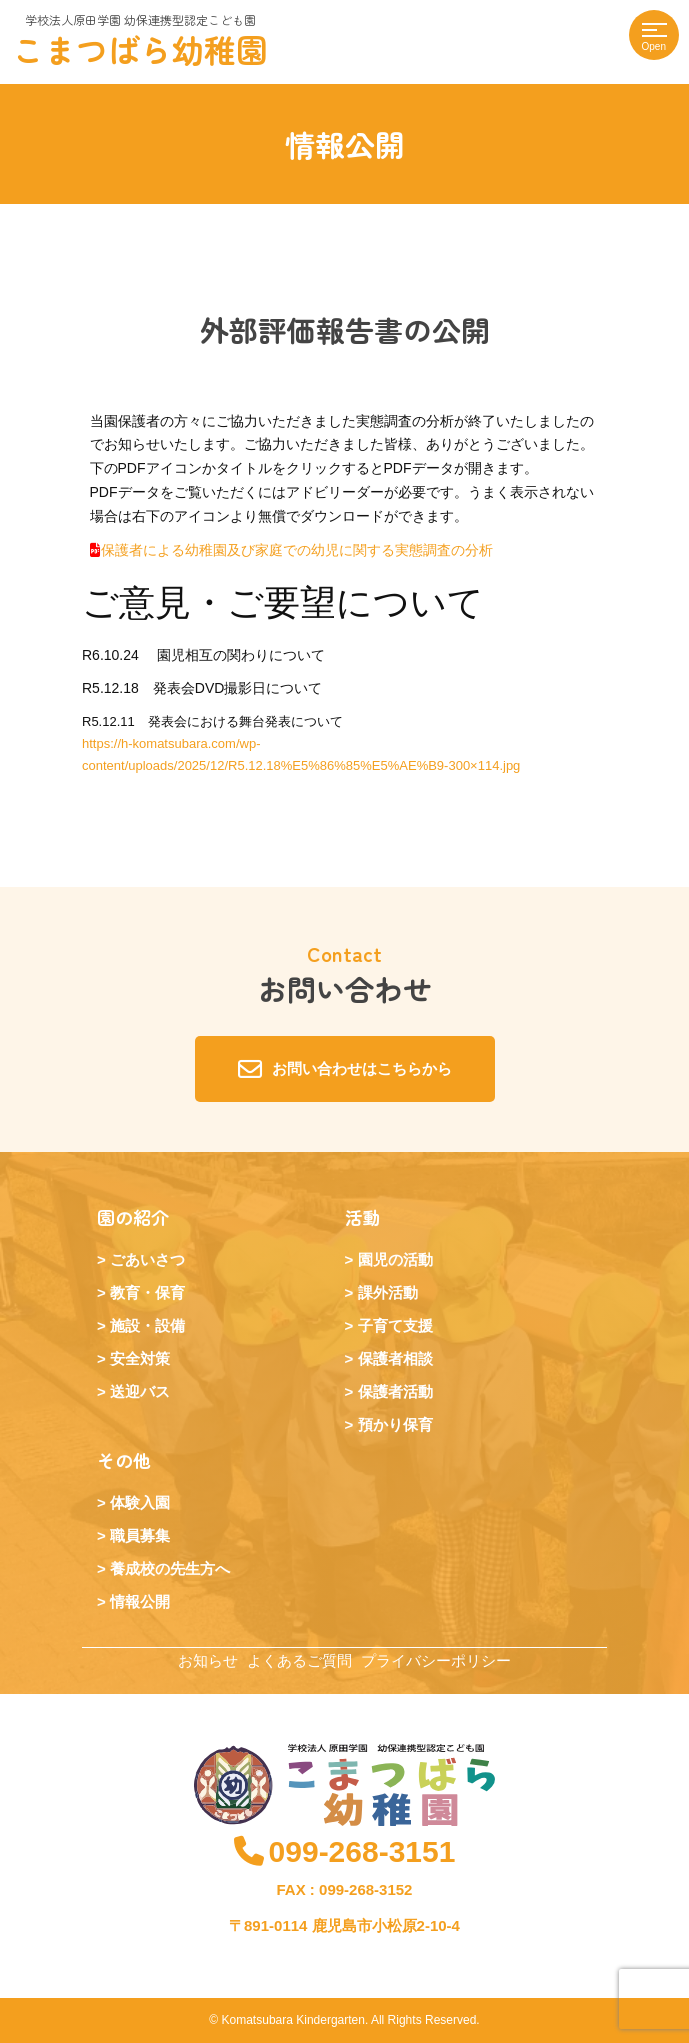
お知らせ (208, 1660)
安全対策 (140, 1358)
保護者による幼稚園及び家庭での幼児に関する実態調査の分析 (297, 550)
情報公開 (140, 1601)
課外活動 (388, 1292)
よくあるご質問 (299, 1660)
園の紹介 (133, 1217)
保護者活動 (395, 1391)
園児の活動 (395, 1259)
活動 (363, 1217)
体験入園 (140, 1502)
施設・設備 (147, 1325)
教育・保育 (147, 1292)
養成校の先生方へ (170, 1568)
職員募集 (140, 1535)
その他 (124, 1460)
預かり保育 (395, 1424)
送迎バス (140, 1391)
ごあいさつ (147, 1259)
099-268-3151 (345, 1851)
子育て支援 (395, 1325)
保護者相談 (395, 1358)
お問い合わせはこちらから (345, 1069)
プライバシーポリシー (436, 1660)
